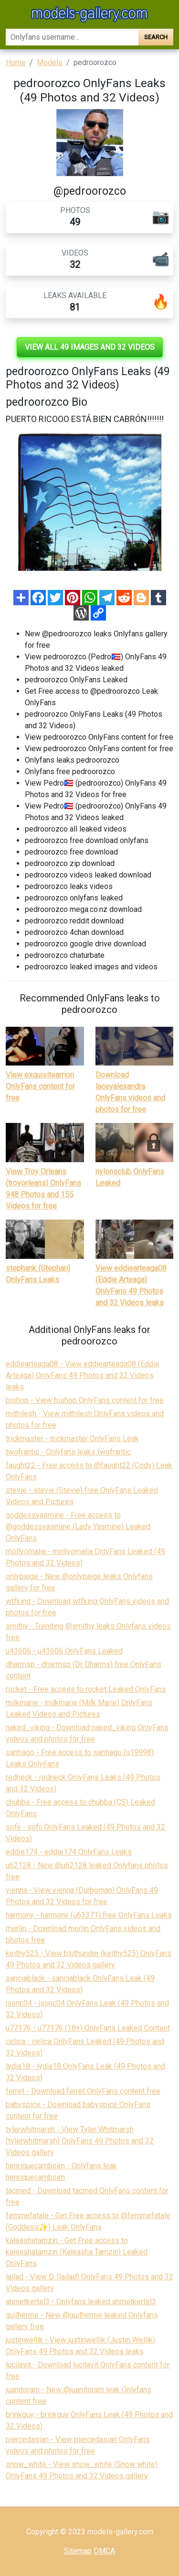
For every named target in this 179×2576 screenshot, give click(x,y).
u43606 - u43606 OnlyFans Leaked (64, 1650)
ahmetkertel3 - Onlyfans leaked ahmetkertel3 (81, 2301)
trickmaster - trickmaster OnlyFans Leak (72, 1438)
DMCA (104, 2550)
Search (156, 37)
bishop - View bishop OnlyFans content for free (85, 1400)
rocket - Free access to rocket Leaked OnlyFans (86, 1689)
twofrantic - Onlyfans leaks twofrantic (68, 1451)
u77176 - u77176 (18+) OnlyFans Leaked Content (88, 2027)
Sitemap (78, 2550)
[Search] (72, 37)
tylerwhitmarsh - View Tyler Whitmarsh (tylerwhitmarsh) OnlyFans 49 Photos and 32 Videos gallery (80, 2141)
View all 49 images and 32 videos (90, 347)
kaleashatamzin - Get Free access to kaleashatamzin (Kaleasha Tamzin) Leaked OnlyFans (76, 2252)
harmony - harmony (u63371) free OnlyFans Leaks (89, 1915)
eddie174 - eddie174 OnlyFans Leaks (69, 1851)
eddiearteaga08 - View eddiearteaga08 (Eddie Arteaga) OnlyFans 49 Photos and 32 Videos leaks (82, 1375)
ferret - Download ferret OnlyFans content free (83, 2091)
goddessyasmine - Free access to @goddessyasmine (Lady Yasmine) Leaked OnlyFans (78, 1526)
